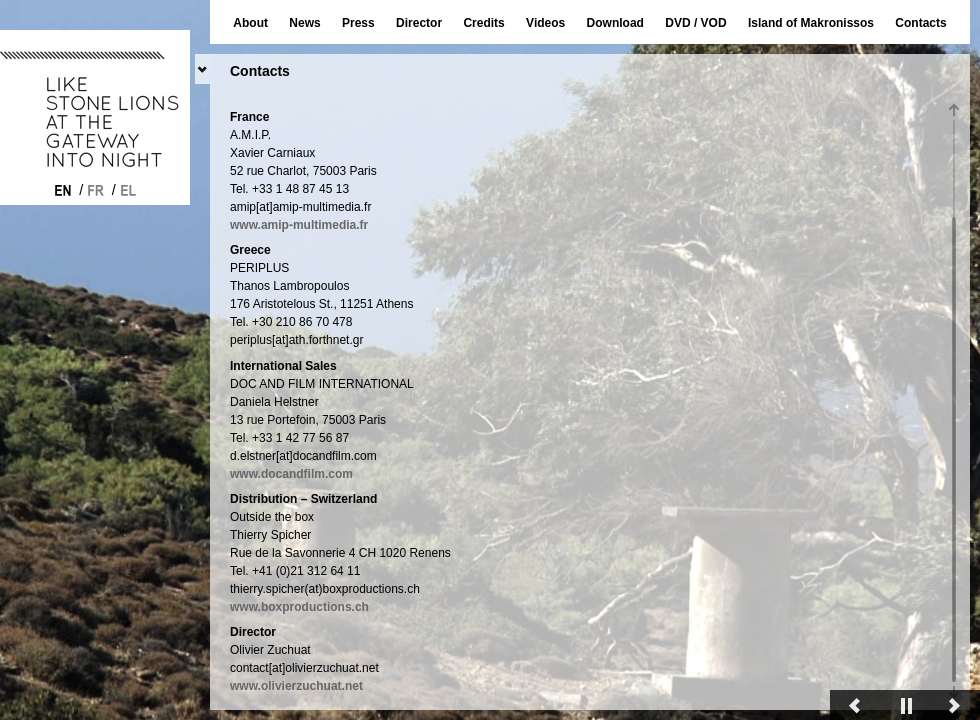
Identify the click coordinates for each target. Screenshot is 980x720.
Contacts (920, 23)
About (250, 23)
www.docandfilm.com (291, 599)
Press (358, 23)
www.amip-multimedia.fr (299, 350)
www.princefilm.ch (283, 217)
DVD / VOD (695, 23)
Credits (483, 23)
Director (419, 23)
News (304, 23)
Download (615, 23)
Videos (545, 23)
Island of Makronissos (811, 23)
